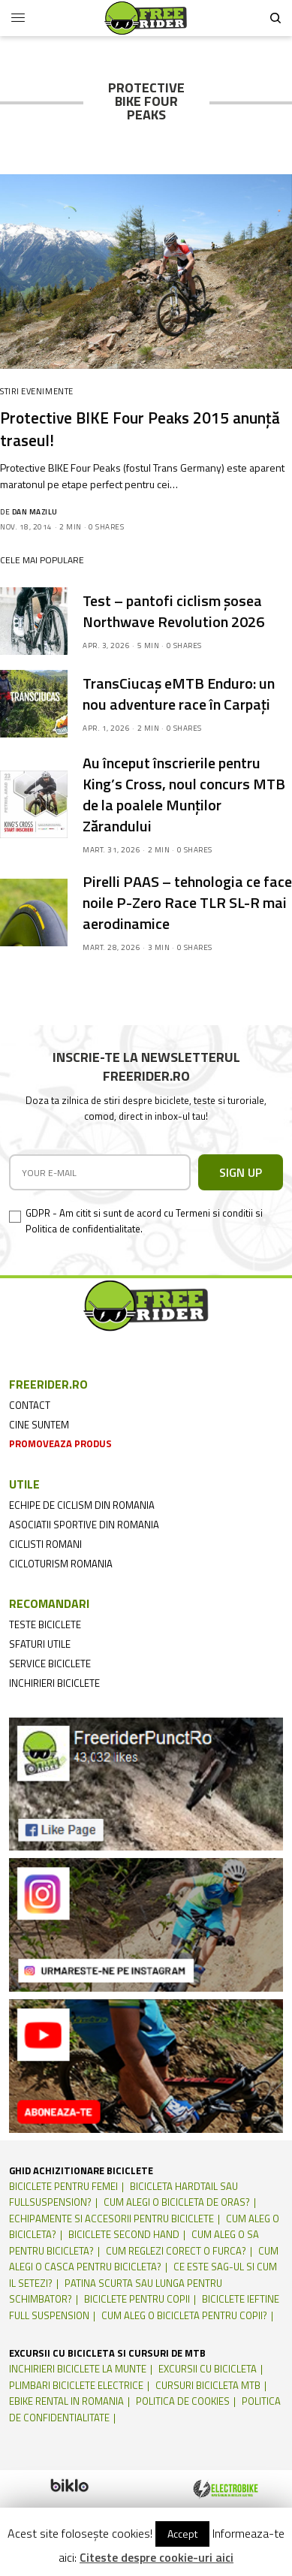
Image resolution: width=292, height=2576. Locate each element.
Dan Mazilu (35, 511)
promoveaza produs (60, 1443)
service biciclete (50, 1663)
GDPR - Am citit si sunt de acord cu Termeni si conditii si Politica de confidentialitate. (144, 1220)
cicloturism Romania (61, 1563)
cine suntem (39, 1424)
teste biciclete (45, 1624)
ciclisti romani (45, 1544)
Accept (182, 2533)
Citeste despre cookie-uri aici (156, 2557)
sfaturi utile (40, 1643)
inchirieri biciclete (54, 1683)
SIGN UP (240, 1172)
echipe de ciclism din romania (82, 1505)
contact (29, 1405)
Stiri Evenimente (37, 391)
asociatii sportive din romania (84, 1524)
